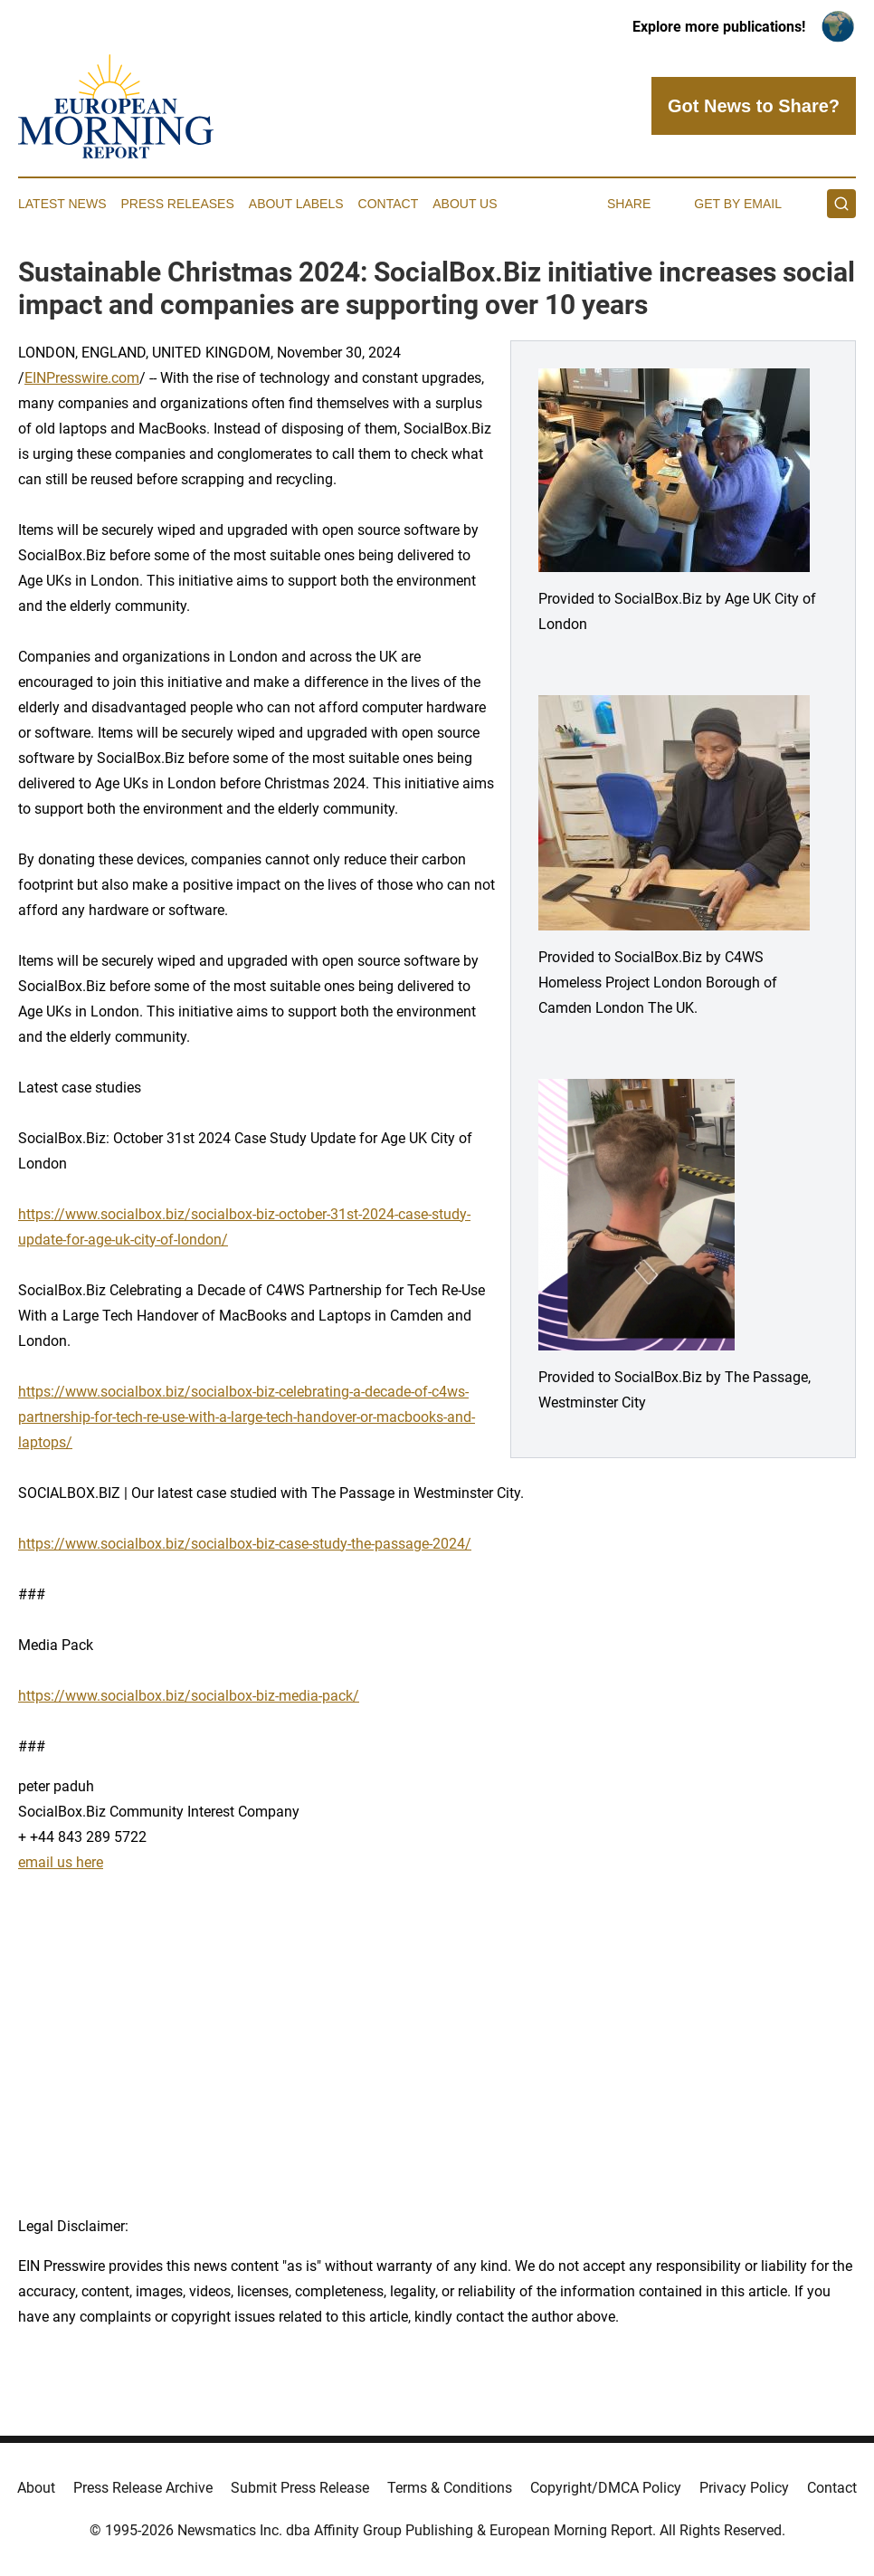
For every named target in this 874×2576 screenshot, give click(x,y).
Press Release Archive (143, 2487)
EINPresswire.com (81, 377)
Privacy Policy (744, 2487)
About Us (464, 203)
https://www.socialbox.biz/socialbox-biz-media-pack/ (188, 1695)
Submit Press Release (300, 2487)
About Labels (296, 203)
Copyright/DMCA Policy (605, 2487)
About (36, 2487)
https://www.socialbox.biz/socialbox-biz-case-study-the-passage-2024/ (244, 1543)
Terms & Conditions (449, 2487)
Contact (388, 203)
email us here (60, 1862)
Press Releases (177, 203)
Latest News (62, 203)
